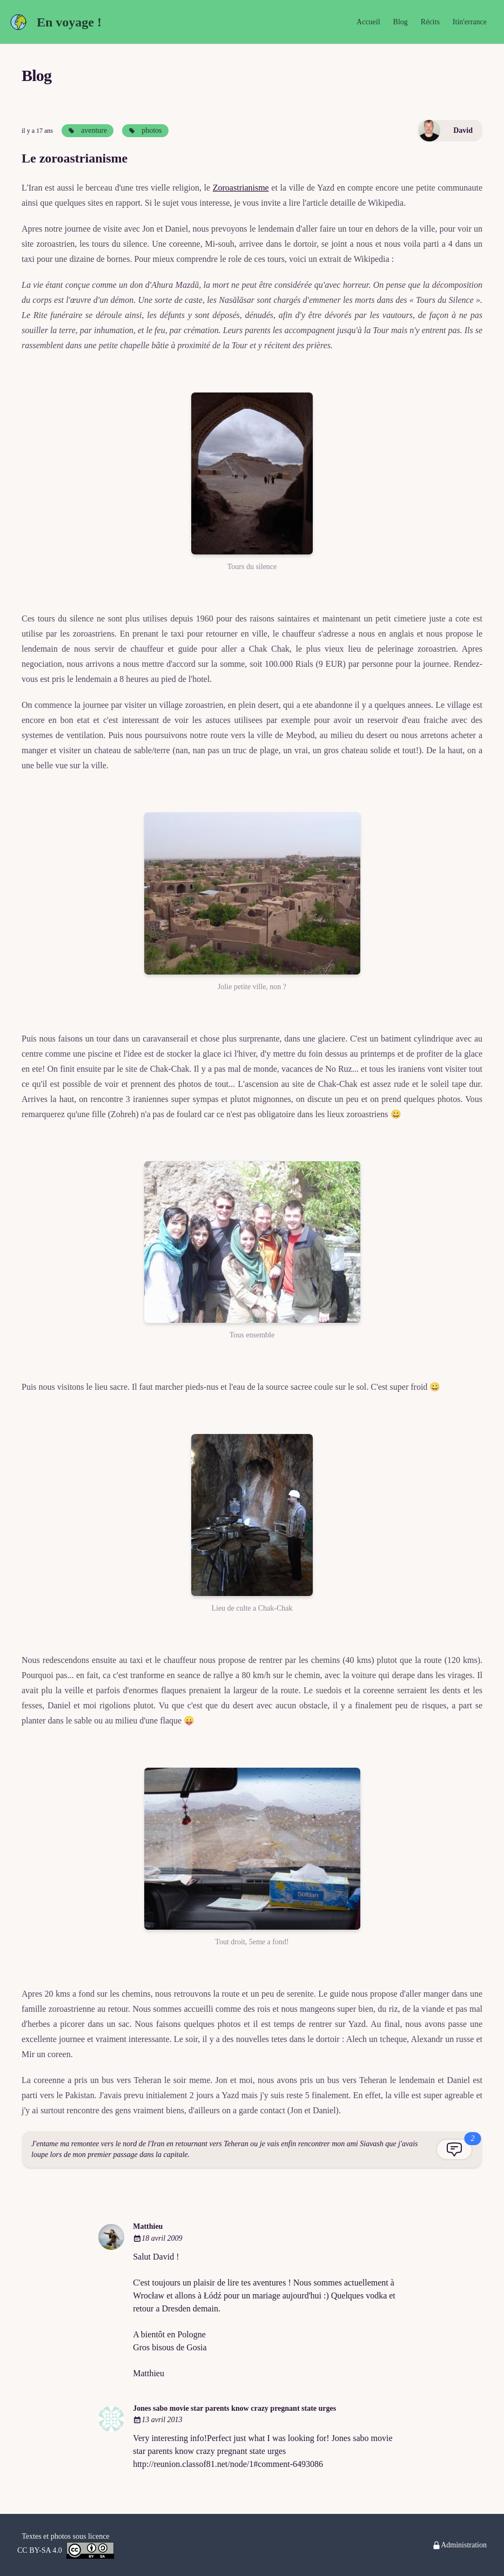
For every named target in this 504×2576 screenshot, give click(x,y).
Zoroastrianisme (241, 187)
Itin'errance (470, 22)
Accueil (368, 22)
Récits (430, 22)
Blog (400, 22)
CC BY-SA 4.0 (65, 2550)
